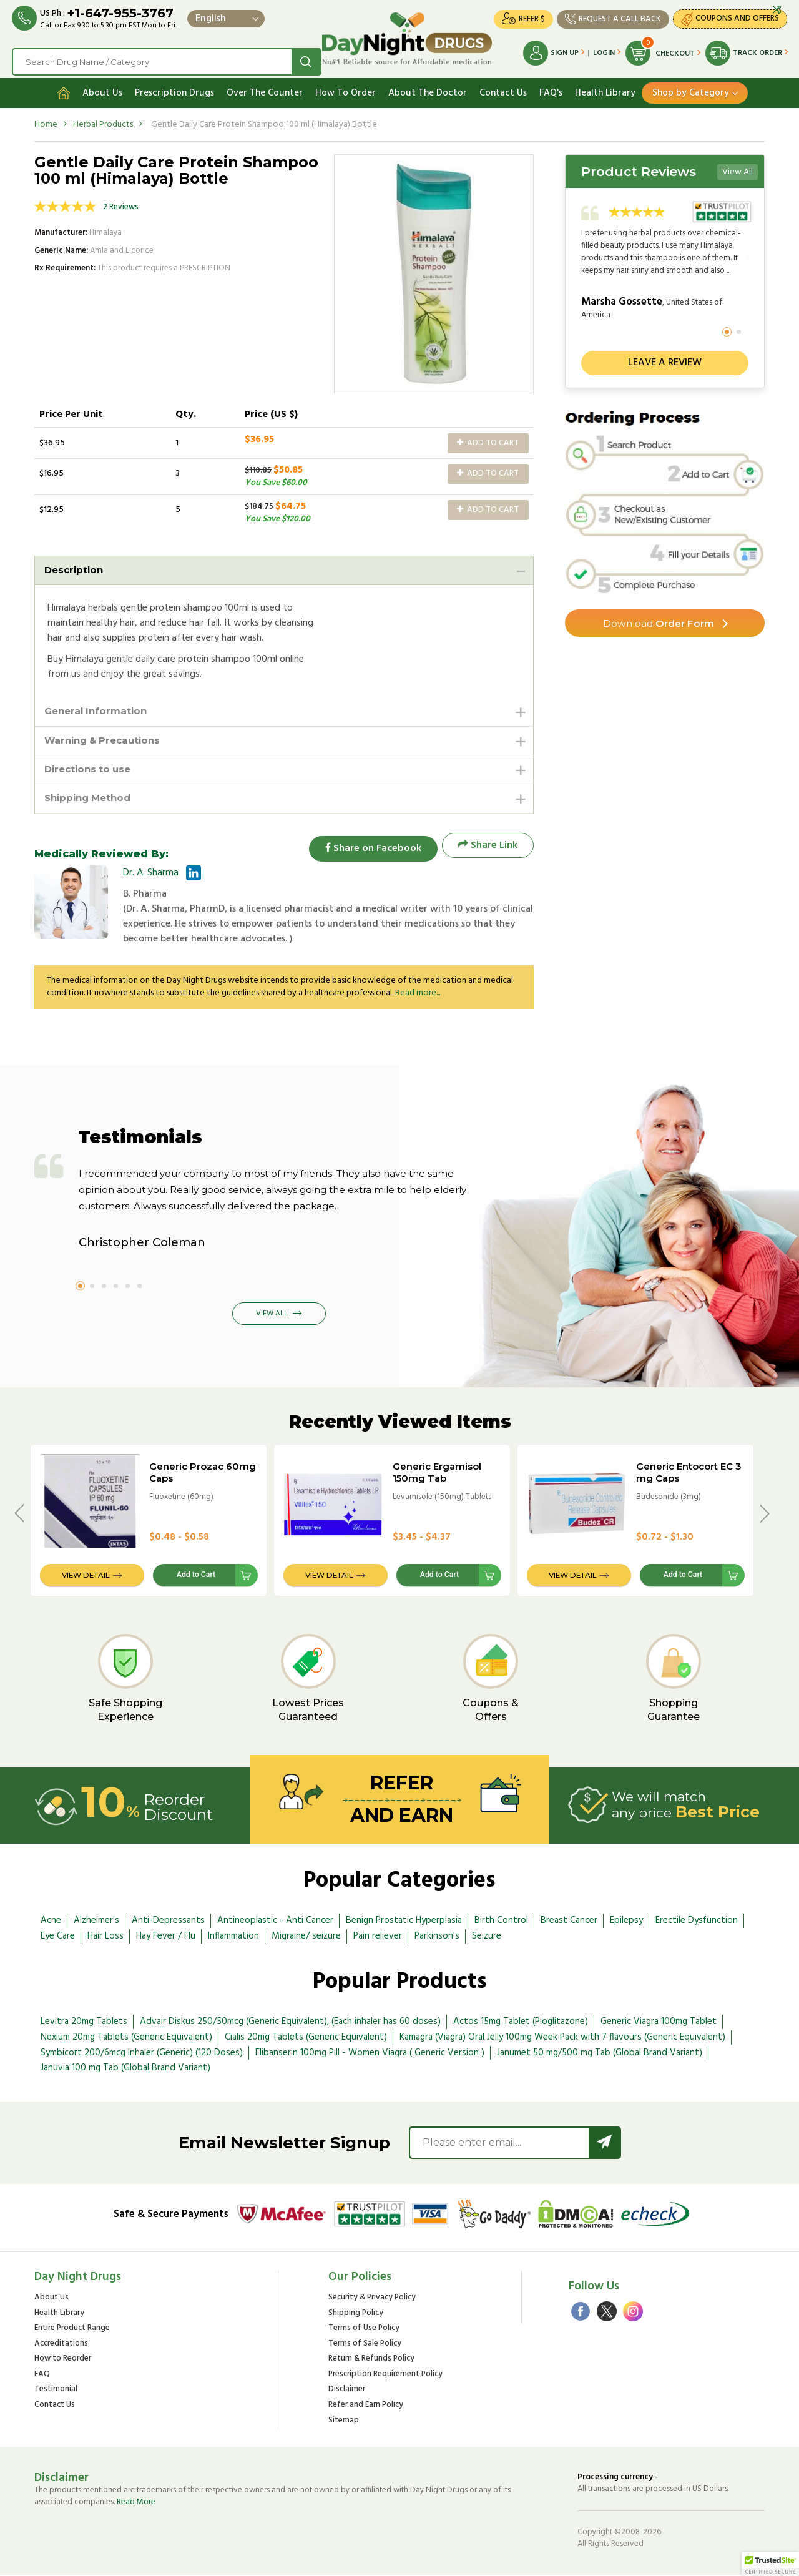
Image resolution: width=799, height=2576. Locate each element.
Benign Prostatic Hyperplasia (404, 1921)
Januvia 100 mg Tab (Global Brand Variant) (125, 2069)
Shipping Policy (355, 2315)
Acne (51, 1921)
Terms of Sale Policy (364, 2345)
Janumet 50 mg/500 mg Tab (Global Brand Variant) (599, 2054)
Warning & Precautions (106, 739)
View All (737, 168)
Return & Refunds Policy (371, 2360)
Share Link (487, 846)
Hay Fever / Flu (165, 1937)
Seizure (486, 1937)
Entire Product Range (72, 2330)
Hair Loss (105, 1937)
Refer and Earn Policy (365, 2406)
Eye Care (58, 1937)
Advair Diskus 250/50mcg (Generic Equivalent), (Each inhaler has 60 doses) (290, 2022)
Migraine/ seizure (306, 1937)
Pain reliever (377, 1937)
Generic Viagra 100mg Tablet (658, 2022)
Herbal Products (103, 121)
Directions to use (90, 769)
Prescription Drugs (174, 89)
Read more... (417, 994)
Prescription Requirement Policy (385, 2376)
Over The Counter (265, 89)
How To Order (345, 89)
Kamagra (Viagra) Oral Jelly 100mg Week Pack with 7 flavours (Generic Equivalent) (562, 2038)
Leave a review (665, 359)
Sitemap (343, 2422)
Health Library (605, 89)
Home (45, 121)
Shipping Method (90, 799)
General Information (98, 709)
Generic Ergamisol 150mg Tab (437, 1473)
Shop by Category (690, 89)
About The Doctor (427, 89)
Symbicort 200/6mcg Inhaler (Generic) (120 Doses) (142, 2054)
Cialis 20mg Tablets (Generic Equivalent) (306, 2038)
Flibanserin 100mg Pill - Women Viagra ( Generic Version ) (369, 2054)
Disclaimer (346, 2391)
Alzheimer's (96, 1921)
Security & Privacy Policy (372, 2299)
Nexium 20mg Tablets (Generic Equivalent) (126, 2038)
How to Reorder (62, 2360)
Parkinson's (436, 1937)
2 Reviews (121, 203)
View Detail (86, 1576)
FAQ (42, 2376)
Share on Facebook (368, 846)
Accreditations (61, 2345)
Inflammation (233, 1937)
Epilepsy (626, 1921)
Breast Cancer (569, 1921)
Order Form (659, 620)
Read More (136, 2503)
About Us (102, 89)
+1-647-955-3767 (120, 13)
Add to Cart (488, 439)
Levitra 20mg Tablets (84, 2022)
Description (75, 567)
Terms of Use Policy (364, 2330)
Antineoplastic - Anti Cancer (275, 1921)
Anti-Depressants (168, 1921)
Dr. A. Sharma (151, 874)
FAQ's (550, 89)
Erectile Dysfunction (696, 1921)
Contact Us (503, 89)
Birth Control (501, 1921)
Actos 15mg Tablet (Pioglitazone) (520, 2022)
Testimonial (55, 2391)
